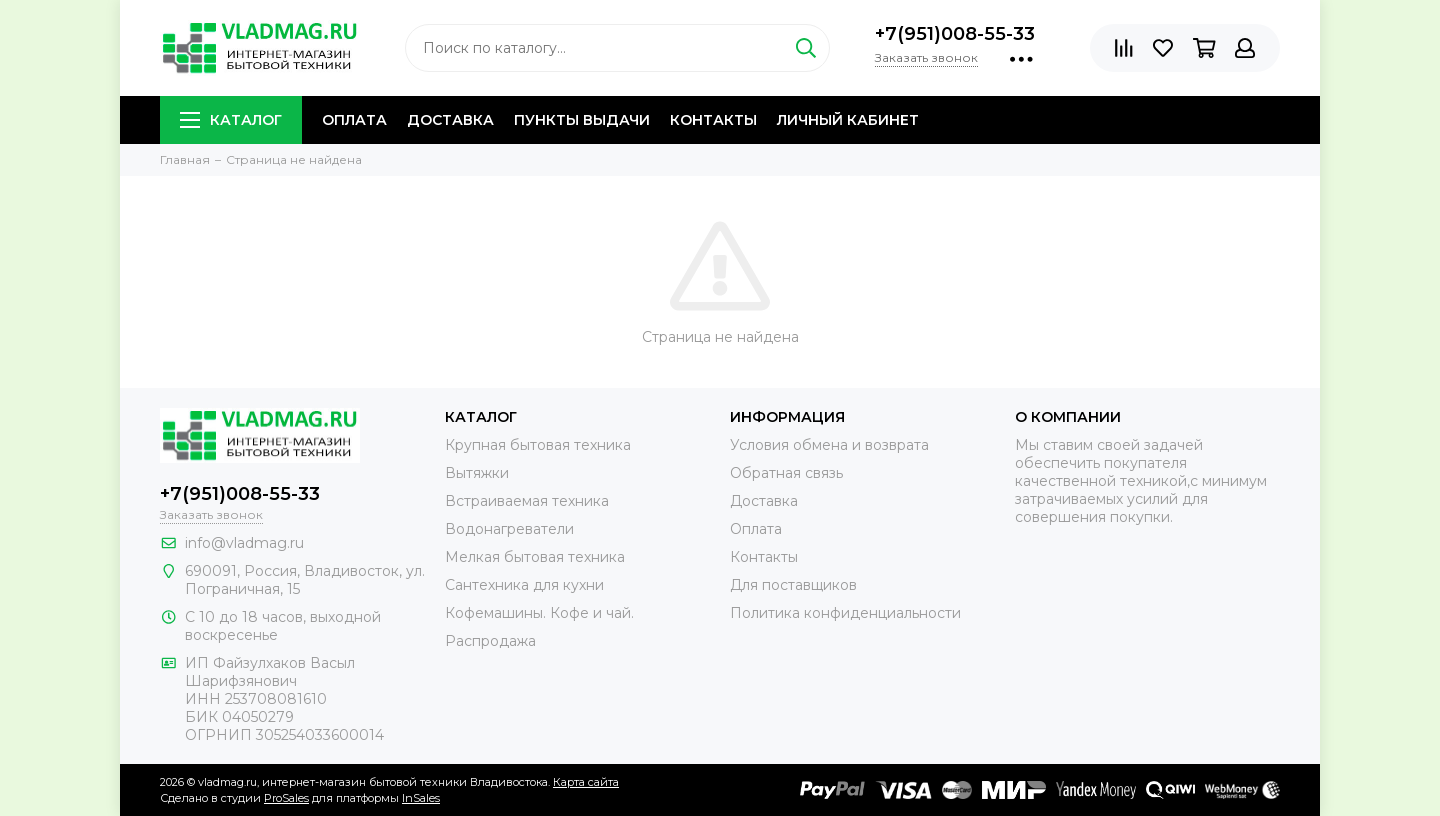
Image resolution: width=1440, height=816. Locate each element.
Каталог (231, 120)
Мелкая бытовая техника (535, 557)
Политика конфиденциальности (845, 613)
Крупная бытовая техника (538, 445)
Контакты (713, 120)
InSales (421, 798)
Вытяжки (477, 473)
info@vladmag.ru (244, 543)
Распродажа (490, 641)
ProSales (286, 798)
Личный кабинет (848, 120)
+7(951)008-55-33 (955, 34)
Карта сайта (586, 782)
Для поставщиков (793, 585)
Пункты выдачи (582, 120)
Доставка (450, 120)
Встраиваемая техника (527, 501)
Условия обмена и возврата (829, 445)
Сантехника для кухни (524, 585)
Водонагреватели (509, 529)
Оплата (354, 120)
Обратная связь (786, 473)
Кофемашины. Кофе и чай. (539, 613)
